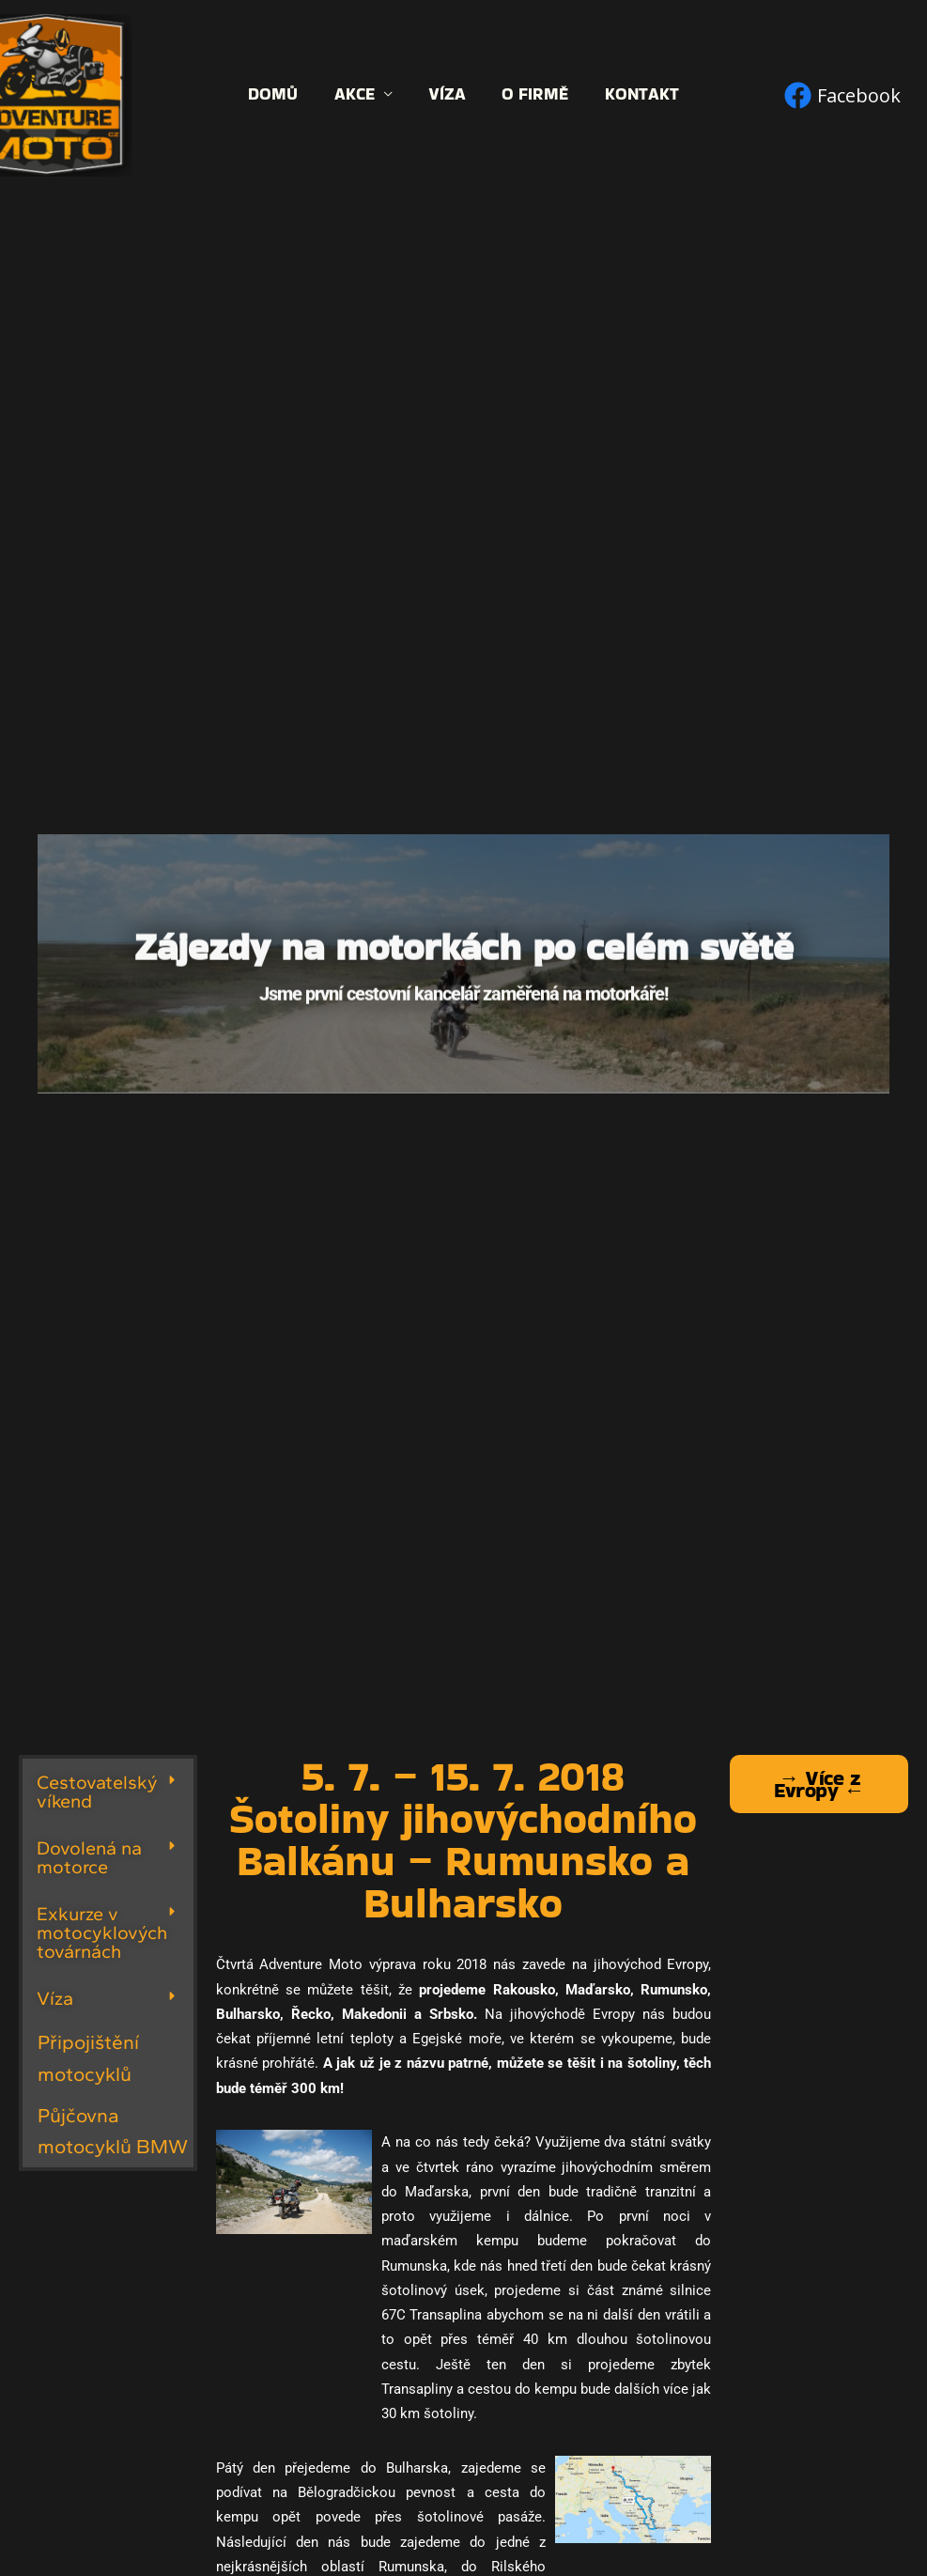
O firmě (533, 94)
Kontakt (637, 94)
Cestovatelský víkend (97, 1791)
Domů (277, 94)
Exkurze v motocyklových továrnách (102, 1932)
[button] (108, 1791)
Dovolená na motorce (89, 1857)
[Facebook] (842, 95)
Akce (356, 94)
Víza (447, 94)
